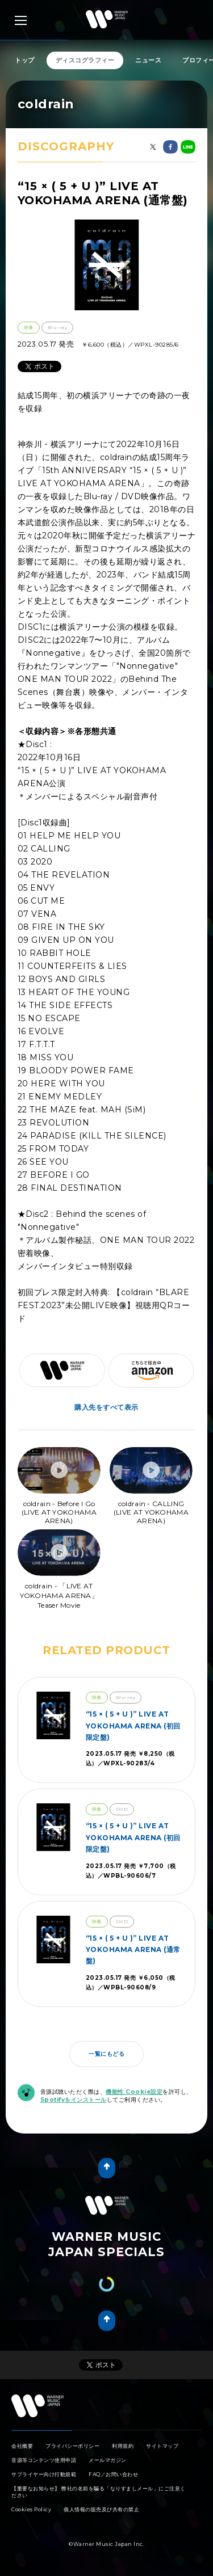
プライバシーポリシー (72, 2446)
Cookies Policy (31, 2509)
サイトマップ (162, 2446)
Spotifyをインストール (73, 2099)
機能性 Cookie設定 (134, 2092)
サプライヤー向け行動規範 (43, 2474)
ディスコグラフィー (85, 60)
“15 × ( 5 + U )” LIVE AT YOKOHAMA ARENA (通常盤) (133, 1950)
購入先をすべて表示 (106, 1407)
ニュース (148, 60)
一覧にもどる (106, 2054)
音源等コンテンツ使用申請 (43, 2460)
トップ (25, 60)
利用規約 (122, 2446)
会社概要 (22, 2446)
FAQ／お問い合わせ (113, 2474)
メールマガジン (108, 2460)
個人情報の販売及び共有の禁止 (101, 2509)
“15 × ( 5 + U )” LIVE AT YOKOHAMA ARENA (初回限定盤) (133, 1726)
